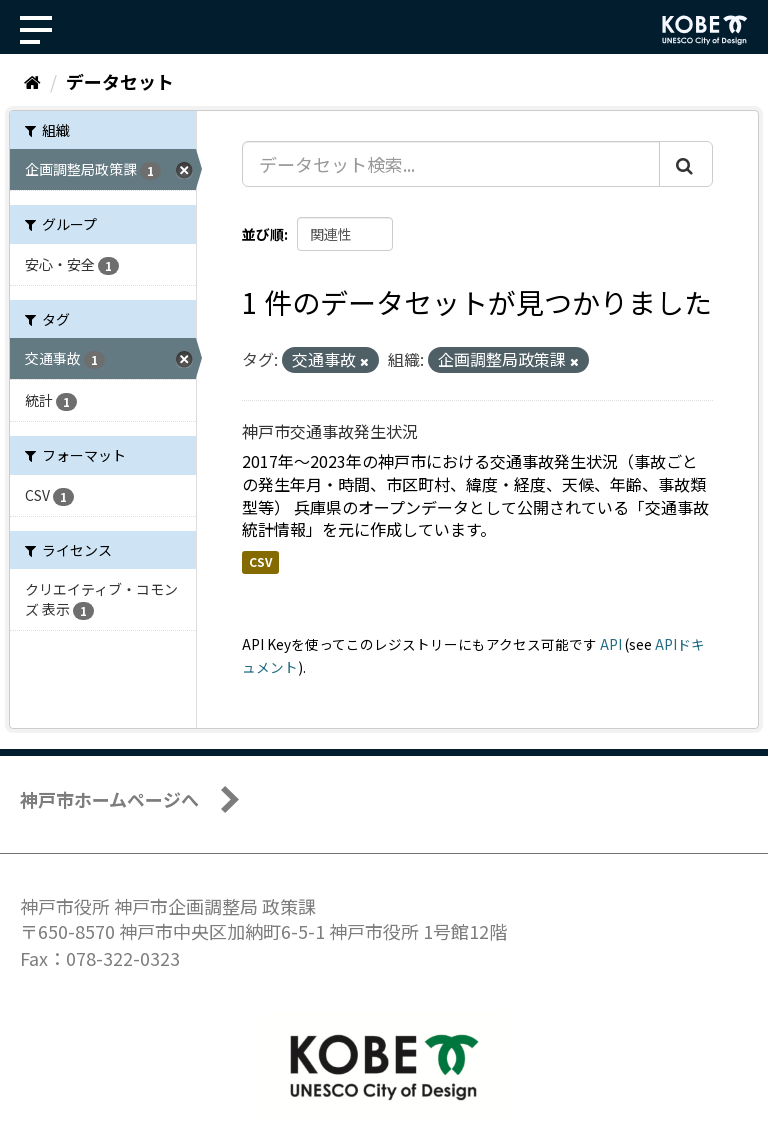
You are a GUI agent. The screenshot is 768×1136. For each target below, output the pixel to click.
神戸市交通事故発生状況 (330, 431)
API (611, 644)
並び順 (263, 234)
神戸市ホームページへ (109, 799)
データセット (120, 81)
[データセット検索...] (451, 164)
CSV (260, 561)
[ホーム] (32, 81)
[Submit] (686, 164)
